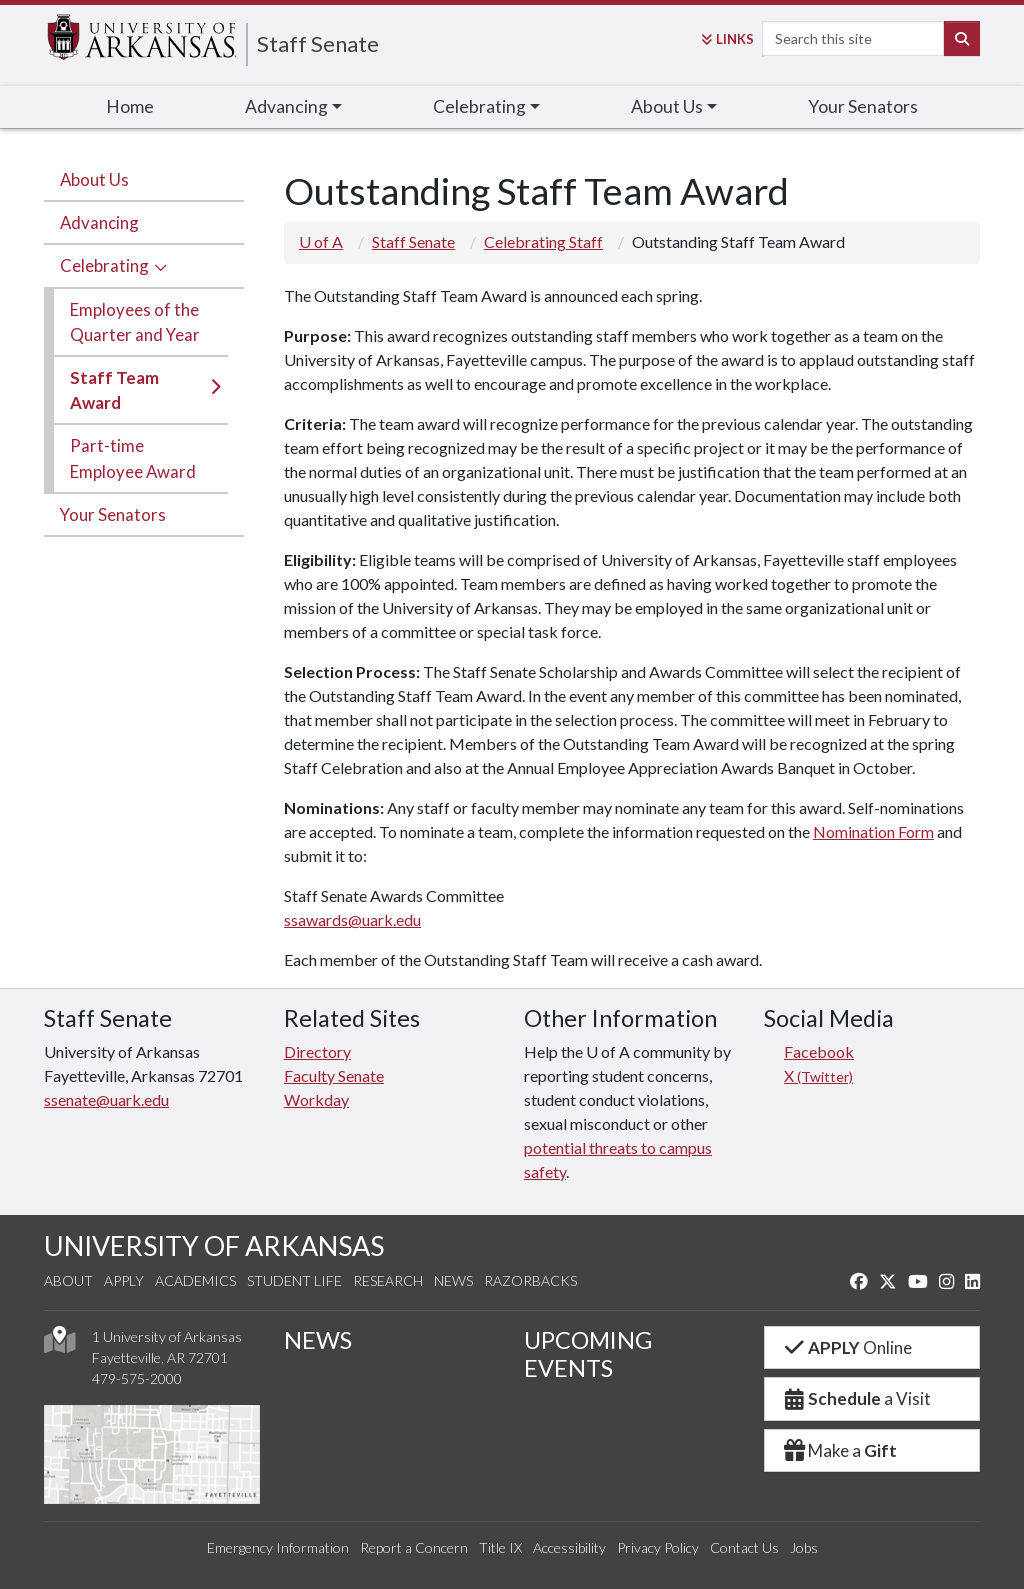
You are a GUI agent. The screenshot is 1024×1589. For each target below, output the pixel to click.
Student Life (294, 1280)
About (68, 1280)
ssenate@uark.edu (106, 1099)
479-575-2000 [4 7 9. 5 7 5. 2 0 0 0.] (137, 1378)
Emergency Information (278, 1547)
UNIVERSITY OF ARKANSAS (214, 1245)
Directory (317, 1051)
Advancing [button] (286, 106)
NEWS (318, 1340)
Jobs (804, 1547)
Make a (839, 1450)
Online (846, 1347)
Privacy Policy (658, 1547)
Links (727, 39)
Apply (124, 1280)
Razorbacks (530, 1280)
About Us (94, 179)
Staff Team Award (114, 390)
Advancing (99, 222)
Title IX (500, 1547)
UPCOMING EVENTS (588, 1354)
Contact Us (744, 1547)
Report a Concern (414, 1547)
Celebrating (104, 265)
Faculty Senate (334, 1075)
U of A (321, 241)
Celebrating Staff (543, 241)
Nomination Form (873, 831)
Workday (316, 1099)
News (453, 1280)
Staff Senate (318, 43)
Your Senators (863, 106)
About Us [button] (667, 106)
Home (130, 106)
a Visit (856, 1398)
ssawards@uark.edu (352, 919)
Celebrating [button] (479, 106)
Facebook (819, 1051)
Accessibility (569, 1547)
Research (388, 1280)
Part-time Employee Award (133, 458)
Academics (195, 1280)
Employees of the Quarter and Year (135, 322)
